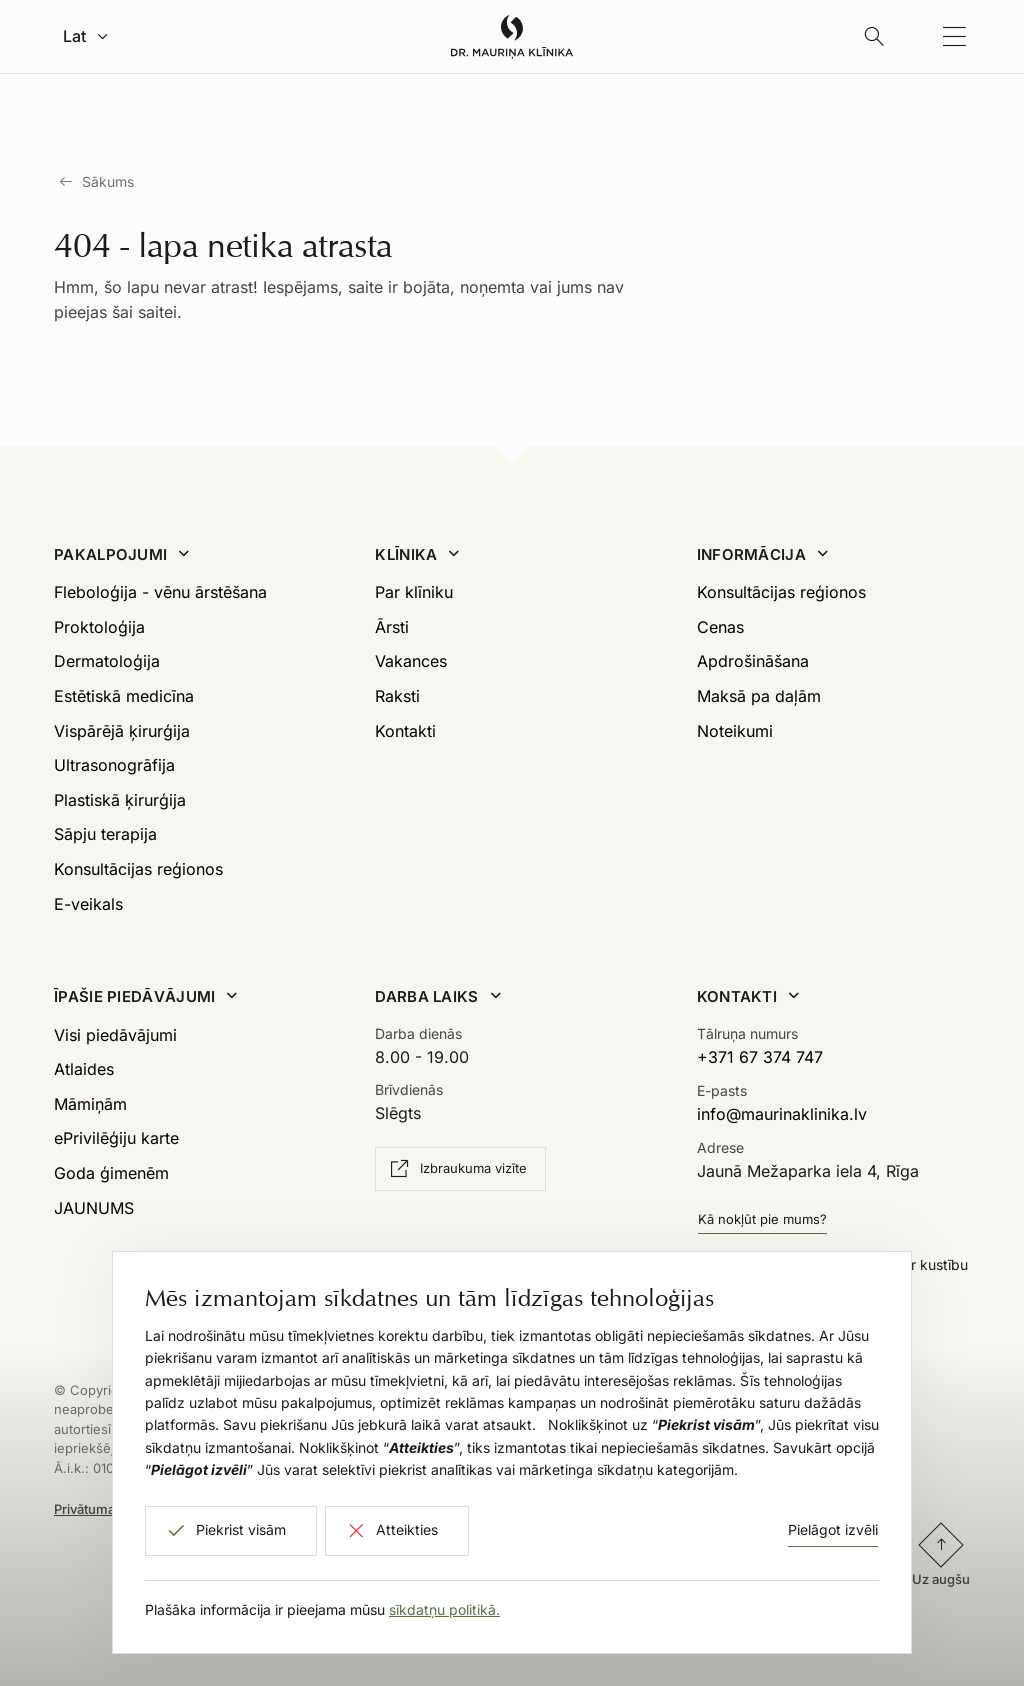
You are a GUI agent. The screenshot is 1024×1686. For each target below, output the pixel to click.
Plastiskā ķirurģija (120, 800)
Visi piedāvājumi (115, 1035)
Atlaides (84, 1069)
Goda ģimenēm (111, 1173)
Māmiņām (90, 1104)
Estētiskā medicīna (124, 696)
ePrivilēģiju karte (116, 1138)
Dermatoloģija (107, 661)
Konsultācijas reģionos (138, 869)
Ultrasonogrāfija (114, 765)
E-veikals (88, 904)
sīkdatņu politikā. (444, 1609)
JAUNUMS (94, 1208)
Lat (74, 36)
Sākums (108, 181)
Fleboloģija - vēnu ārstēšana (160, 592)
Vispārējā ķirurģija (122, 731)
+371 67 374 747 (760, 1057)
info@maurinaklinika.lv (782, 1114)
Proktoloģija (99, 627)
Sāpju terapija (105, 834)
